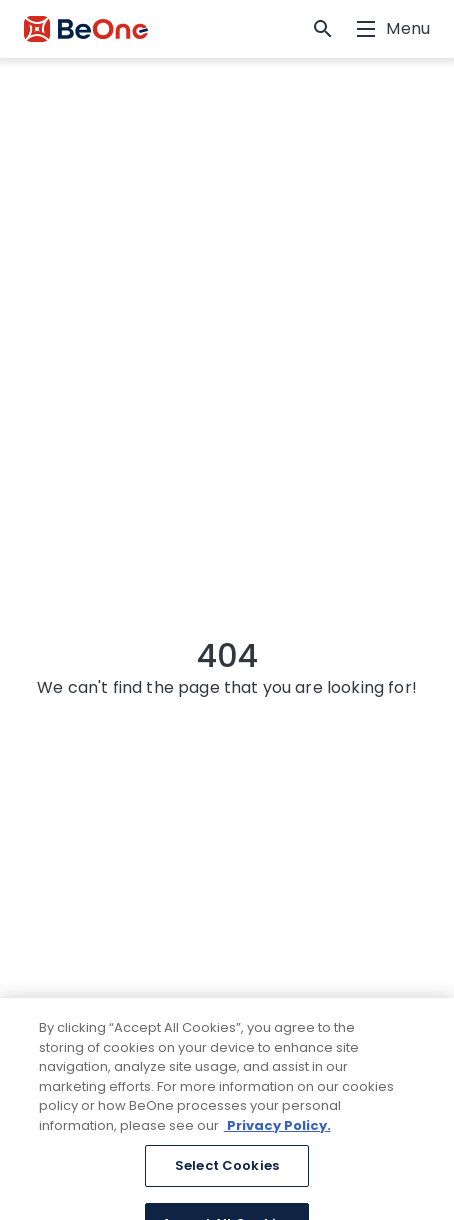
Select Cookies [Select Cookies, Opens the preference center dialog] (227, 1180)
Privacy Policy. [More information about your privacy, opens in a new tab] (277, 1139)
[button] (323, 29)
